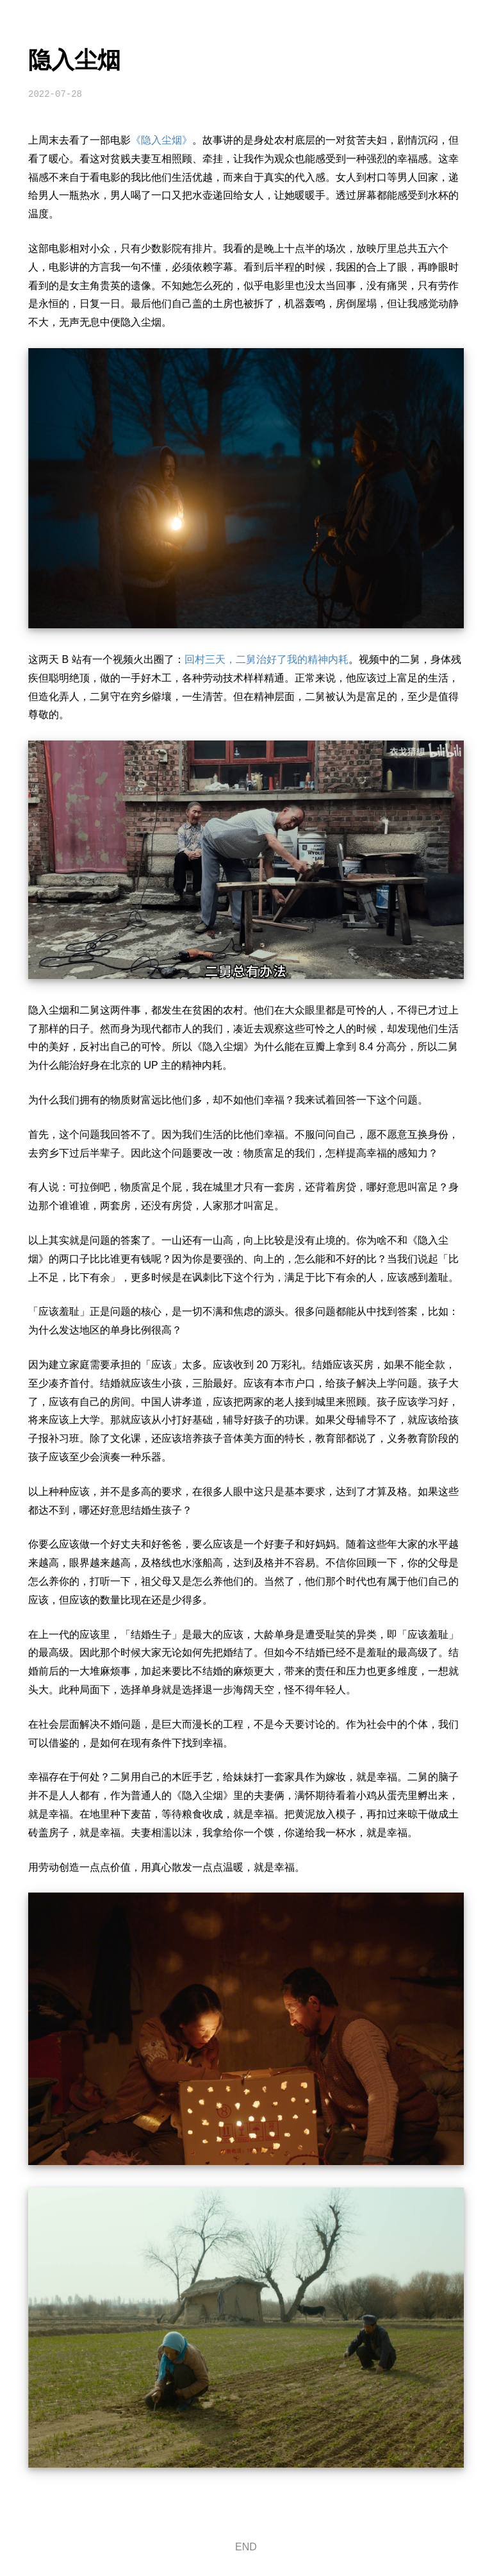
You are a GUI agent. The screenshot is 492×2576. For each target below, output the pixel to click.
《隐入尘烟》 (161, 140)
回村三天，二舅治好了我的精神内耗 (266, 659)
